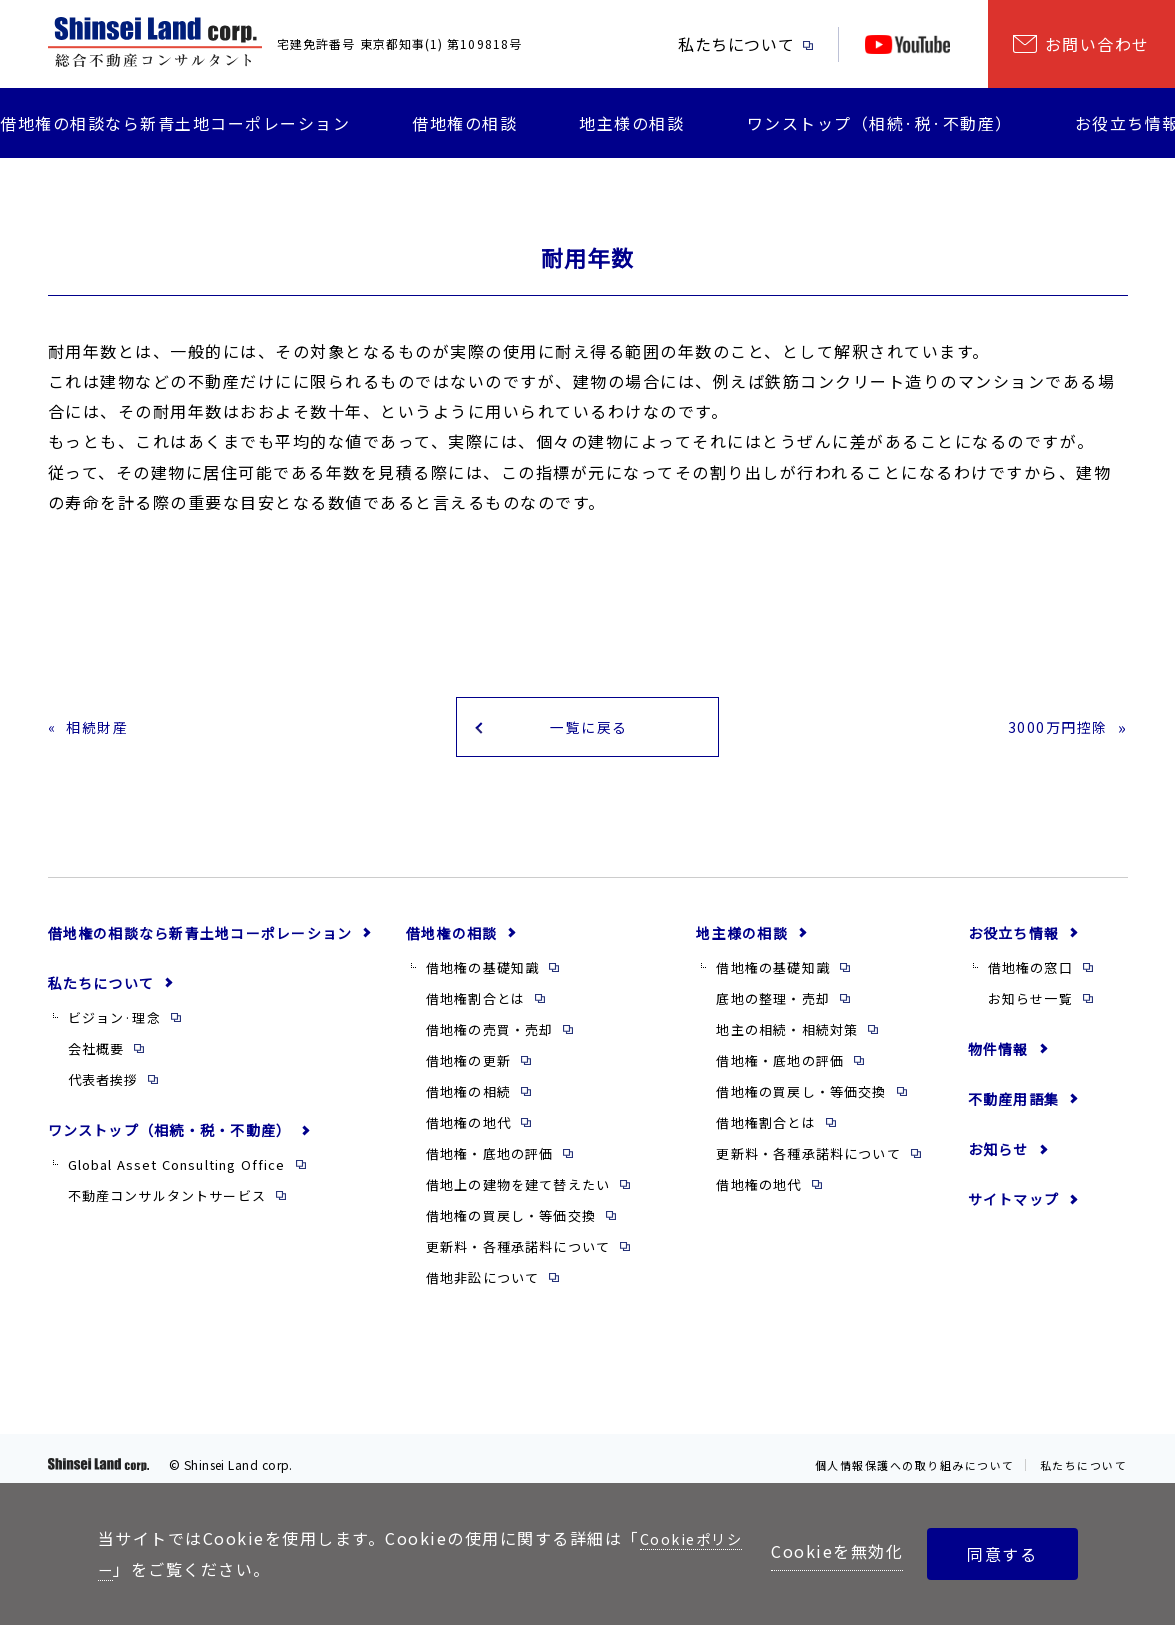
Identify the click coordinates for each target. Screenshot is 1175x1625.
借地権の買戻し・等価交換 (511, 1225)
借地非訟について (482, 1287)
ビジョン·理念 (114, 1026)
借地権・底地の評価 (490, 1163)
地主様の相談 (631, 123)
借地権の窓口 (1030, 976)
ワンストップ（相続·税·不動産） (880, 123)
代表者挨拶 (103, 1088)
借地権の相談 (464, 123)
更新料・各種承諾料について (518, 1256)
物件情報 (998, 1058)
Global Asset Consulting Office (177, 1173)
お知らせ (998, 1158)
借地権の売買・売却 (490, 1038)
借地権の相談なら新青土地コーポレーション (175, 123)
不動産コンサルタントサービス (167, 1205)
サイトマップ (1013, 1208)
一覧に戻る (588, 731)
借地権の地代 (468, 1131)
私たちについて (736, 44)
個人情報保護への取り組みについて (900, 1473)
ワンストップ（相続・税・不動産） (170, 1139)
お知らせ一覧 (1030, 1007)
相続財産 (102, 731)
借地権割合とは (475, 1007)
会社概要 (96, 1057)
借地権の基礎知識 (482, 976)
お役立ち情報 (1013, 942)
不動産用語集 (1013, 1108)
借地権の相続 (468, 1100)
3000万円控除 (1052, 731)
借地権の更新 (468, 1069)
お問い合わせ (1097, 44)
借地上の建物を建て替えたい (518, 1194)
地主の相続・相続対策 (787, 1038)
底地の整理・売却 (772, 1007)
